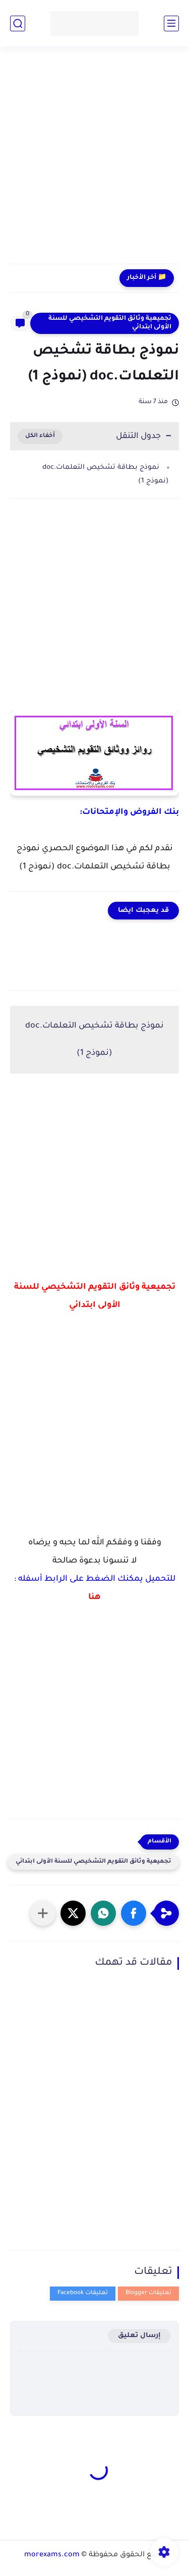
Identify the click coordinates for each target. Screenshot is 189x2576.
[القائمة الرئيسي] (171, 23)
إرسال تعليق (139, 2336)
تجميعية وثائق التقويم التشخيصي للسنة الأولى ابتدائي (109, 323)
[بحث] (17, 23)
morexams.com (52, 2555)
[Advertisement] (94, 161)
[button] (133, 1913)
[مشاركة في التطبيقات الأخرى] (42, 1913)
